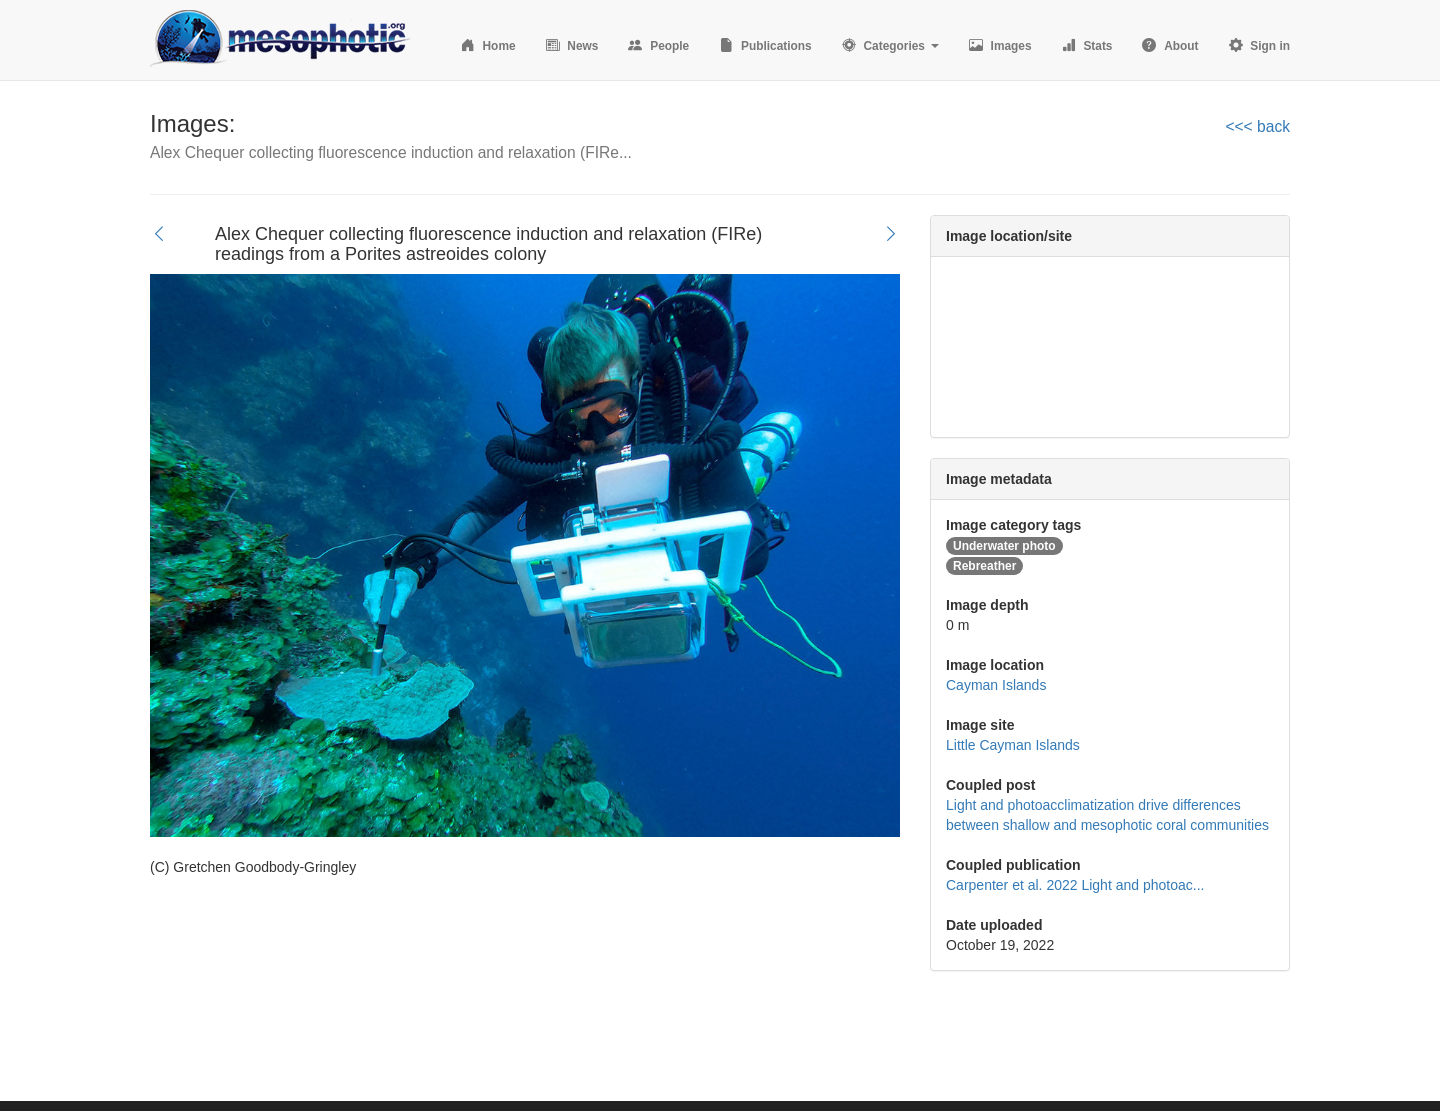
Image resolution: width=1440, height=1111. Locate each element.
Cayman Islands (996, 685)
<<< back (1257, 126)
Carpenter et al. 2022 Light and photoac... (1075, 885)
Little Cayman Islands (1013, 745)
